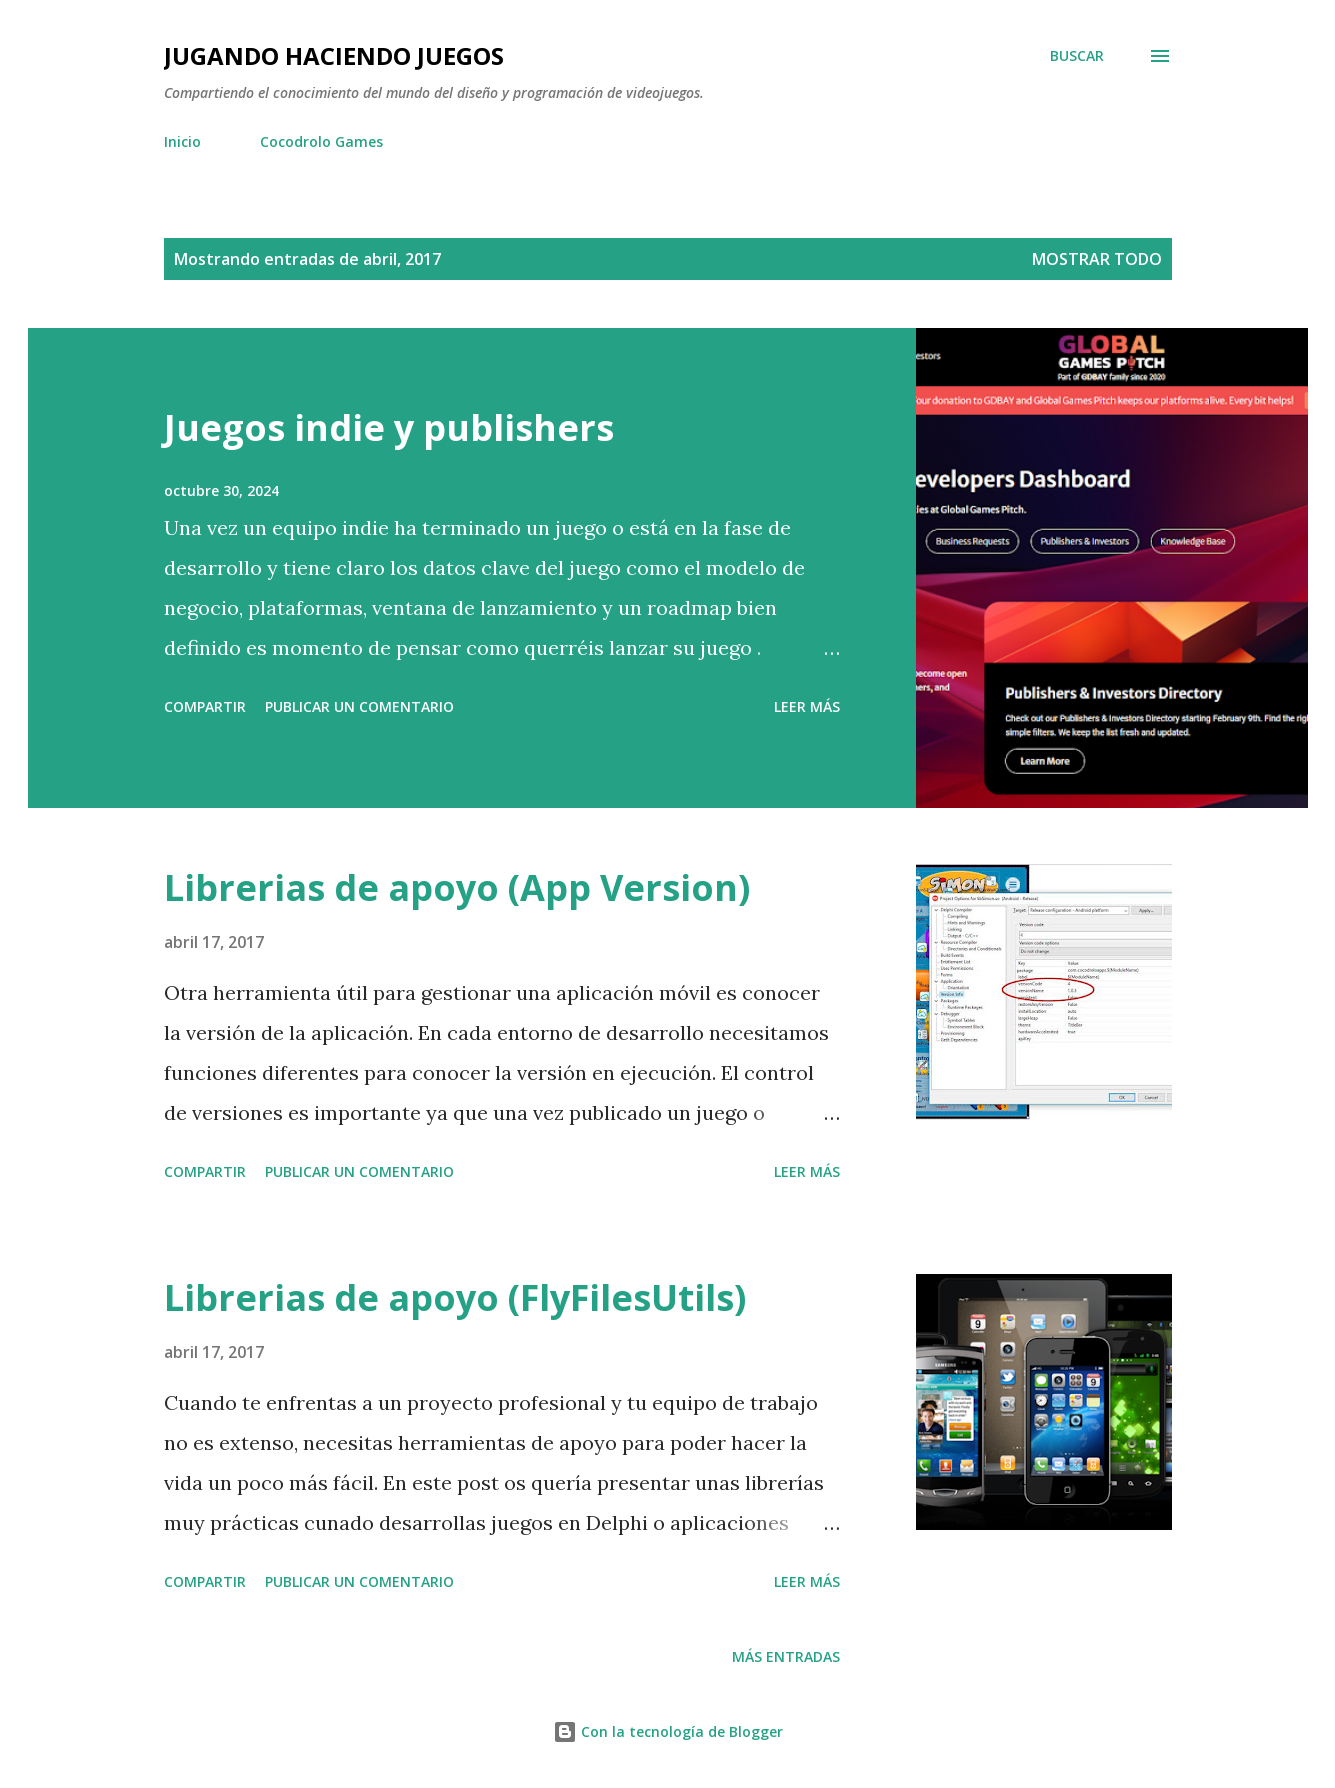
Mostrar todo (1097, 259)
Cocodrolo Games (321, 141)
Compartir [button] (205, 706)
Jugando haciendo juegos (334, 55)
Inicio (182, 141)
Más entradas (786, 1656)
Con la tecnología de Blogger (668, 1731)
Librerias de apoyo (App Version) (457, 887)
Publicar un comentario (359, 706)
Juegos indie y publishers (389, 427)
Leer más (807, 706)
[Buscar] (1077, 56)
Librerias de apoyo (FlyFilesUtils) (455, 1297)
